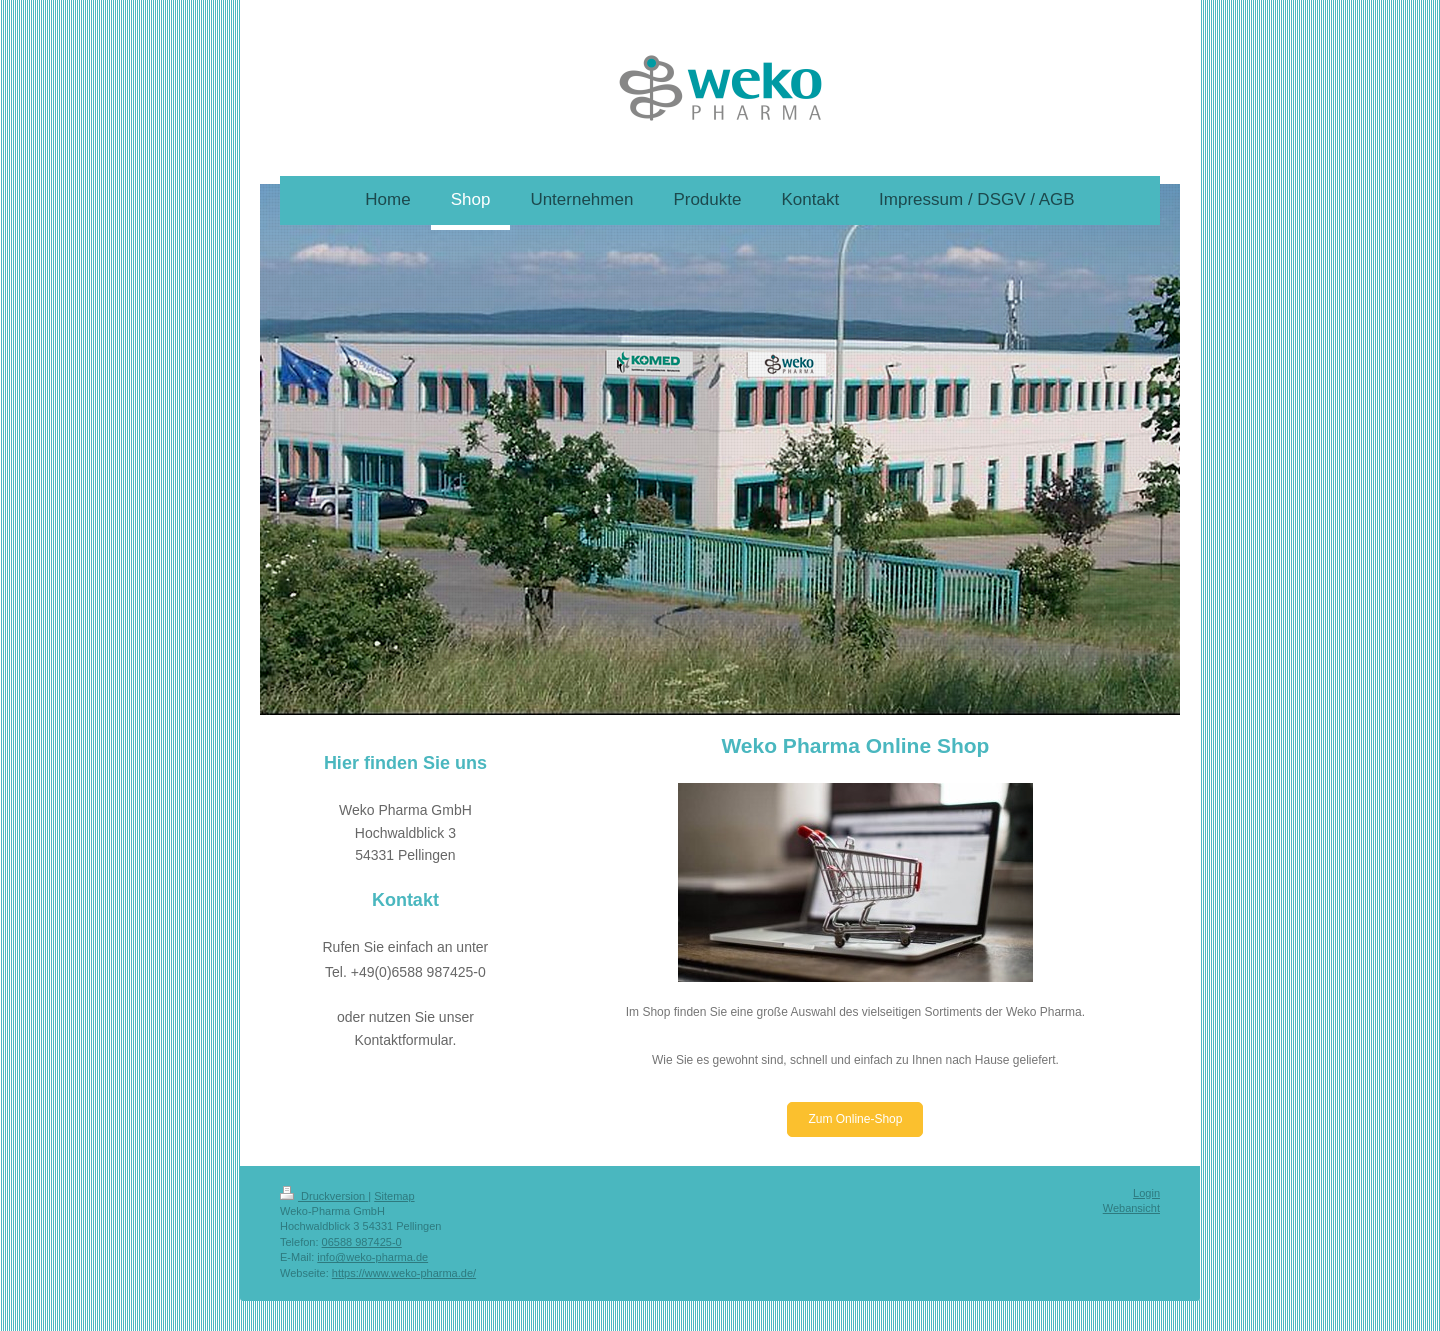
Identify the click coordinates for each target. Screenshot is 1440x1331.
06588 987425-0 (362, 1242)
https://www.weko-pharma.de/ (404, 1273)
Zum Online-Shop (855, 1119)
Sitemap (394, 1196)
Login (1146, 1193)
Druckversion (324, 1196)
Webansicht (1131, 1208)
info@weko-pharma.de (372, 1257)
